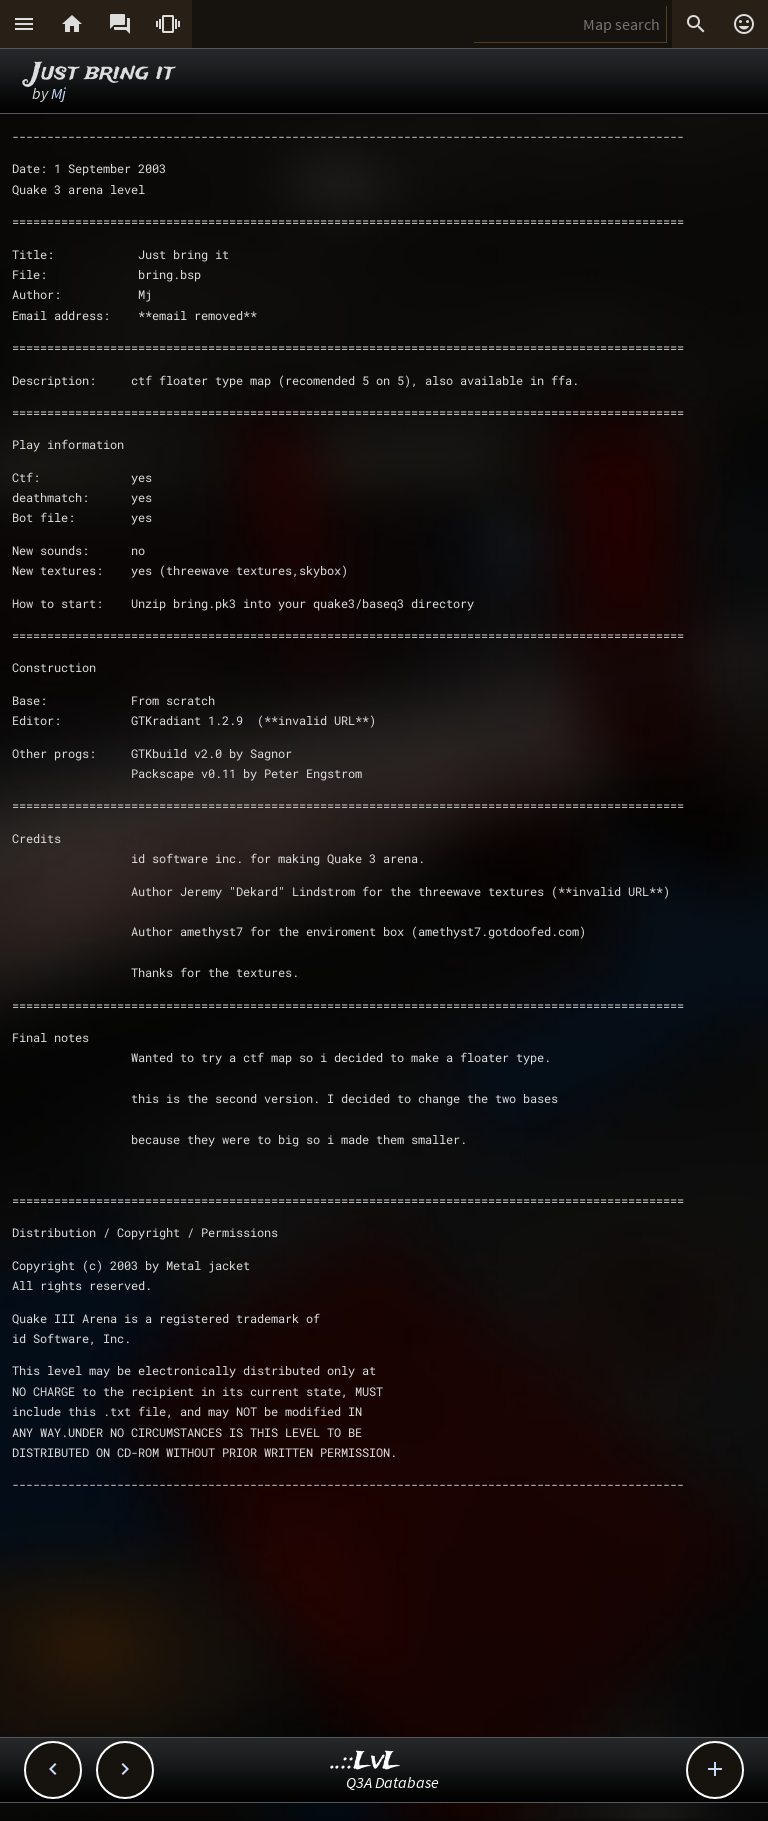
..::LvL (365, 1761)
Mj (58, 93)
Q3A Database (392, 1782)
